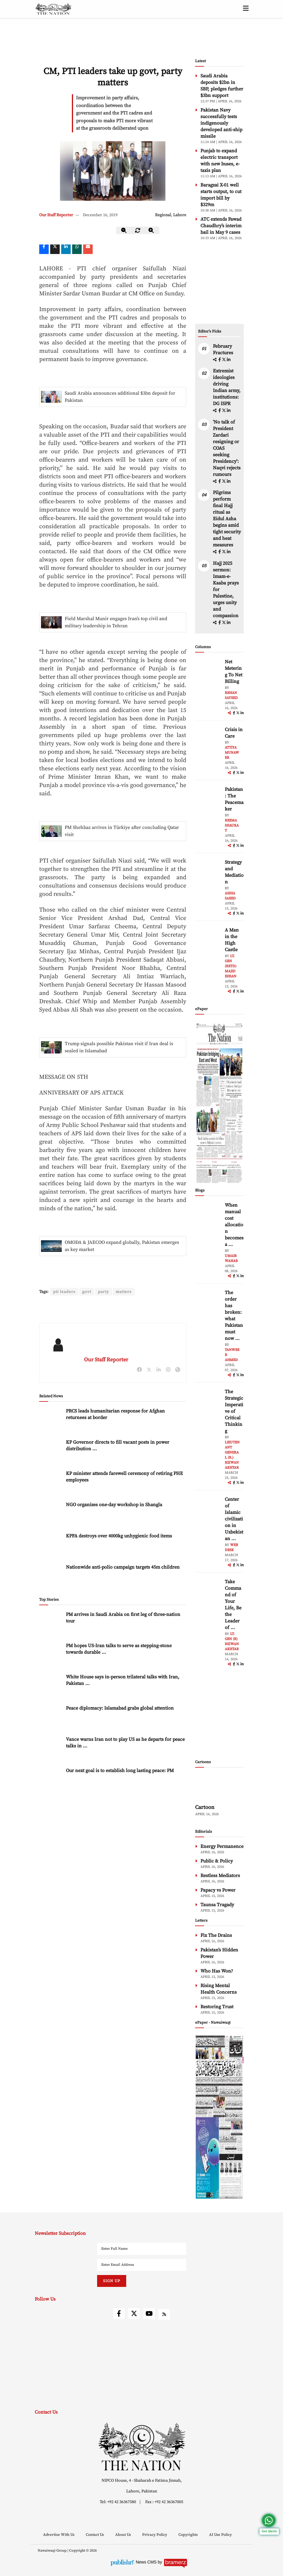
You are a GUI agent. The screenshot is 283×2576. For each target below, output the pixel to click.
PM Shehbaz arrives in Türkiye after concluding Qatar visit (122, 831)
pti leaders (64, 1291)
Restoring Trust (216, 2007)
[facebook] (220, 360)
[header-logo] (53, 8)
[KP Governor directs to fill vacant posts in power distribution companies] (51, 1451)
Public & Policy (216, 1861)
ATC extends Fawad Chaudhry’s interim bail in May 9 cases (220, 225)
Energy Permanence (222, 1846)
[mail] (88, 249)
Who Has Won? (216, 1971)
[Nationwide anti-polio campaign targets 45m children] (51, 1576)
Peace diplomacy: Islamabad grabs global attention (120, 1708)
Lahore (179, 215)
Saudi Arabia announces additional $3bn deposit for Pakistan (120, 396)
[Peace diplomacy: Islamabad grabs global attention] (51, 1717)
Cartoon (204, 1807)
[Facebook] (44, 249)
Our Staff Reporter (56, 215)
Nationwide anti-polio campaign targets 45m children (123, 1567)
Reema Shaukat (232, 825)
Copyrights (188, 2534)
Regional (163, 215)
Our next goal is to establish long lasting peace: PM (120, 1771)
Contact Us (95, 2534)
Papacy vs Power (217, 1890)
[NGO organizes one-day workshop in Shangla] (51, 1514)
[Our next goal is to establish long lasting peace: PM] (51, 1780)
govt (87, 1291)
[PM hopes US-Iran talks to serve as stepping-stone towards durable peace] (51, 1655)
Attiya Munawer (232, 752)
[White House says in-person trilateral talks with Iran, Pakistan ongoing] (51, 1686)
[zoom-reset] (138, 230)
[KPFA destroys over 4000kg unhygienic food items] (51, 1545)
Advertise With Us (59, 2534)
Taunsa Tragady (217, 1905)
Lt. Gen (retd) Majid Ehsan (230, 966)
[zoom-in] (151, 230)
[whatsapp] (77, 249)
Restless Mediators (220, 1876)
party (104, 1291)
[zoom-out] (124, 230)
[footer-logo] (142, 2446)
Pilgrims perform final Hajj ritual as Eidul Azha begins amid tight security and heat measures (227, 519)
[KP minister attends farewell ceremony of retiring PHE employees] (51, 1482)
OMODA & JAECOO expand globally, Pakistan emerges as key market (122, 1245)
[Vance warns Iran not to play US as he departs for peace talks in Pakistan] (51, 1748)
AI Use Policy (220, 2534)
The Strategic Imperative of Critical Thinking (234, 1411)
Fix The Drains (216, 1935)
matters (125, 1291)
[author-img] (208, 671)
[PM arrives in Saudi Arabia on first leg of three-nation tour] (51, 1623)
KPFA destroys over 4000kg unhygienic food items (119, 1536)
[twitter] (55, 249)
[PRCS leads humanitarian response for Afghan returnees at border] (51, 1420)
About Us (123, 2534)
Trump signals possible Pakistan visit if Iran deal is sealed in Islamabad (119, 1047)
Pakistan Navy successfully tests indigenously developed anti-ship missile (221, 123)
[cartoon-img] (219, 1787)
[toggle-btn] (246, 9)
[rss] (164, 2314)
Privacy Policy (155, 2534)
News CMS (147, 2562)
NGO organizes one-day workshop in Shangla (114, 1505)
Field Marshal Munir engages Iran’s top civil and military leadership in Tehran (116, 622)
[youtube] (149, 2313)
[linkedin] (66, 249)
